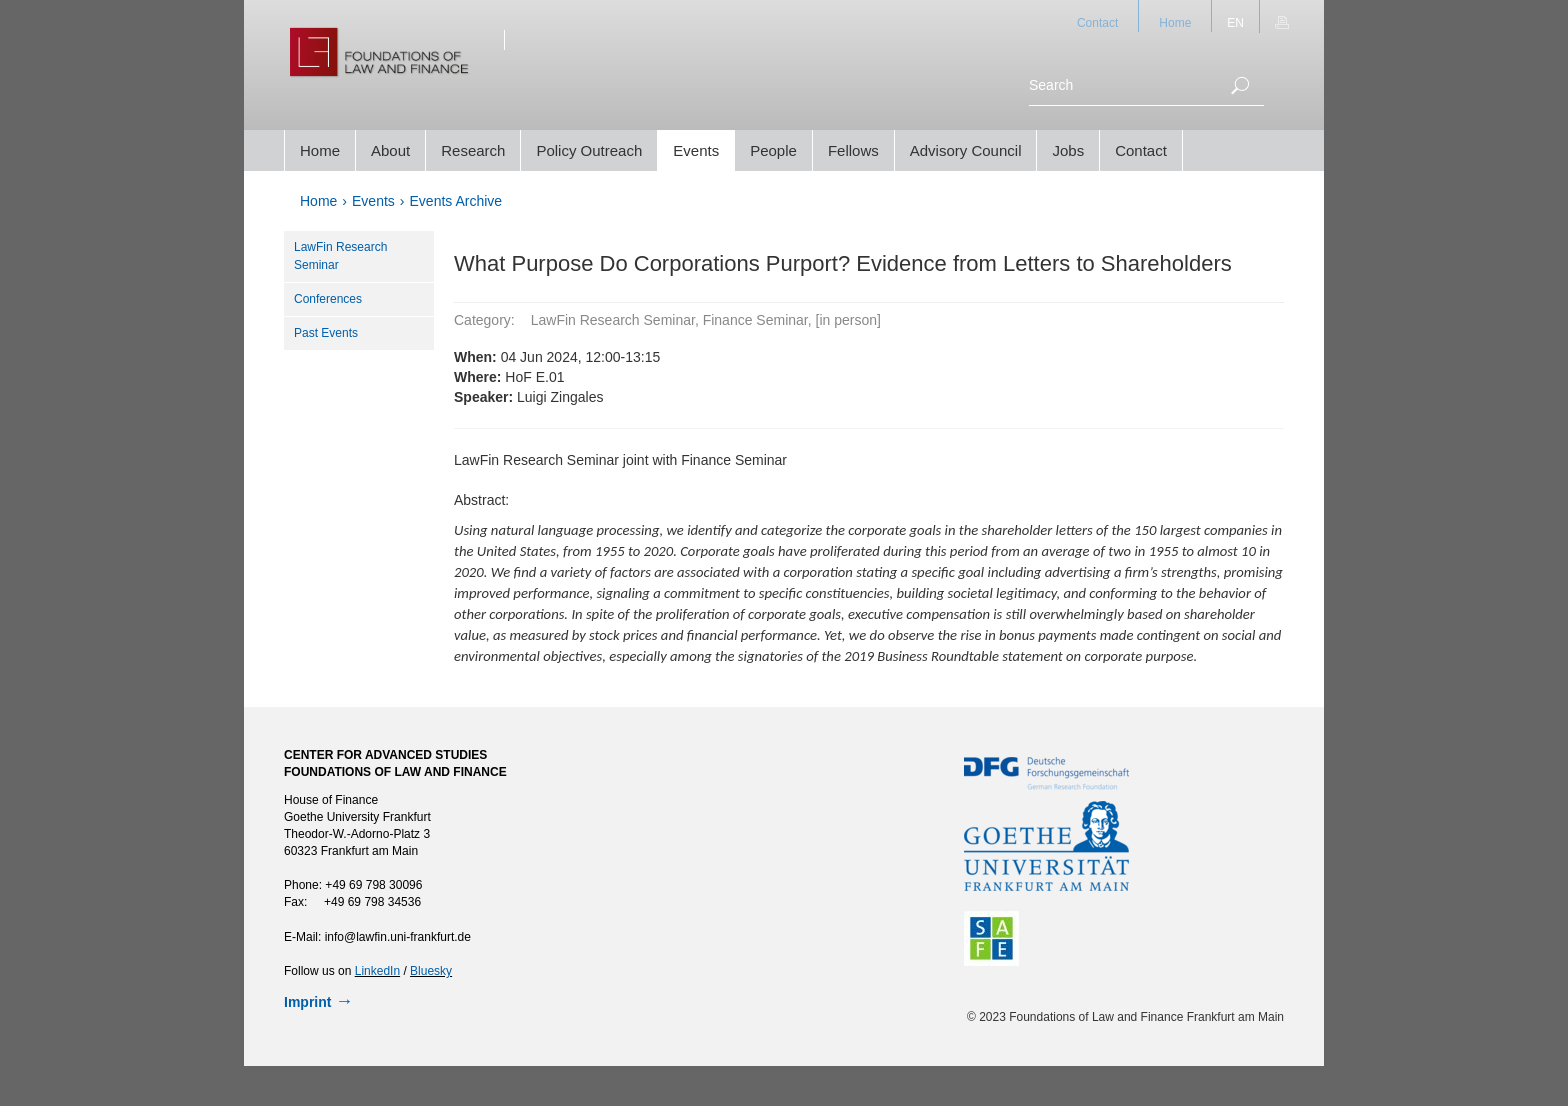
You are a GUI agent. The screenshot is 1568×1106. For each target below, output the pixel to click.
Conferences (328, 299)
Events (373, 201)
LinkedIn (377, 971)
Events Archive (456, 201)
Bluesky (431, 971)
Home (1175, 23)
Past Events (326, 333)
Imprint (307, 1002)
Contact (1097, 23)
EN (1235, 23)
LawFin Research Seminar (340, 255)
